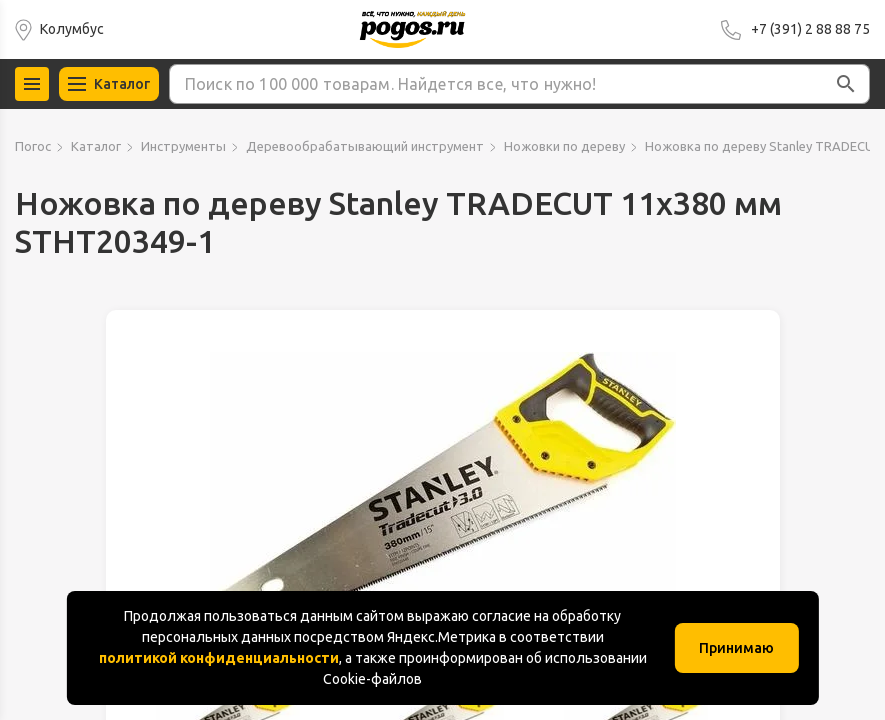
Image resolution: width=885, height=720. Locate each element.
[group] (443, 500)
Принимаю (736, 648)
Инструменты (183, 146)
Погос (33, 146)
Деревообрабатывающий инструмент (365, 146)
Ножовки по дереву (564, 146)
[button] (846, 84)
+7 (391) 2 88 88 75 (810, 29)
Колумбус (72, 29)
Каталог (96, 146)
